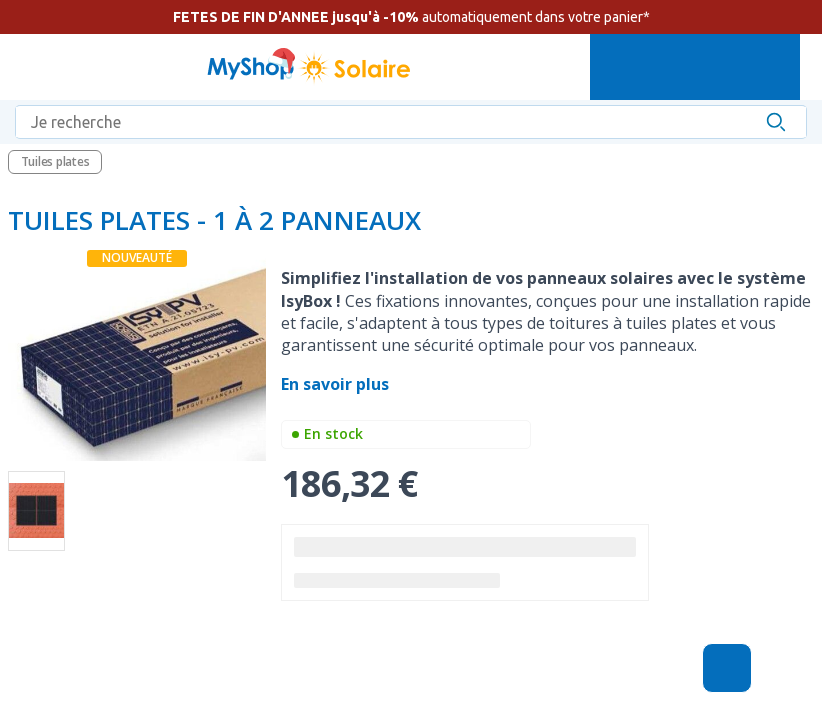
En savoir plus (337, 384)
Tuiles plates (55, 161)
